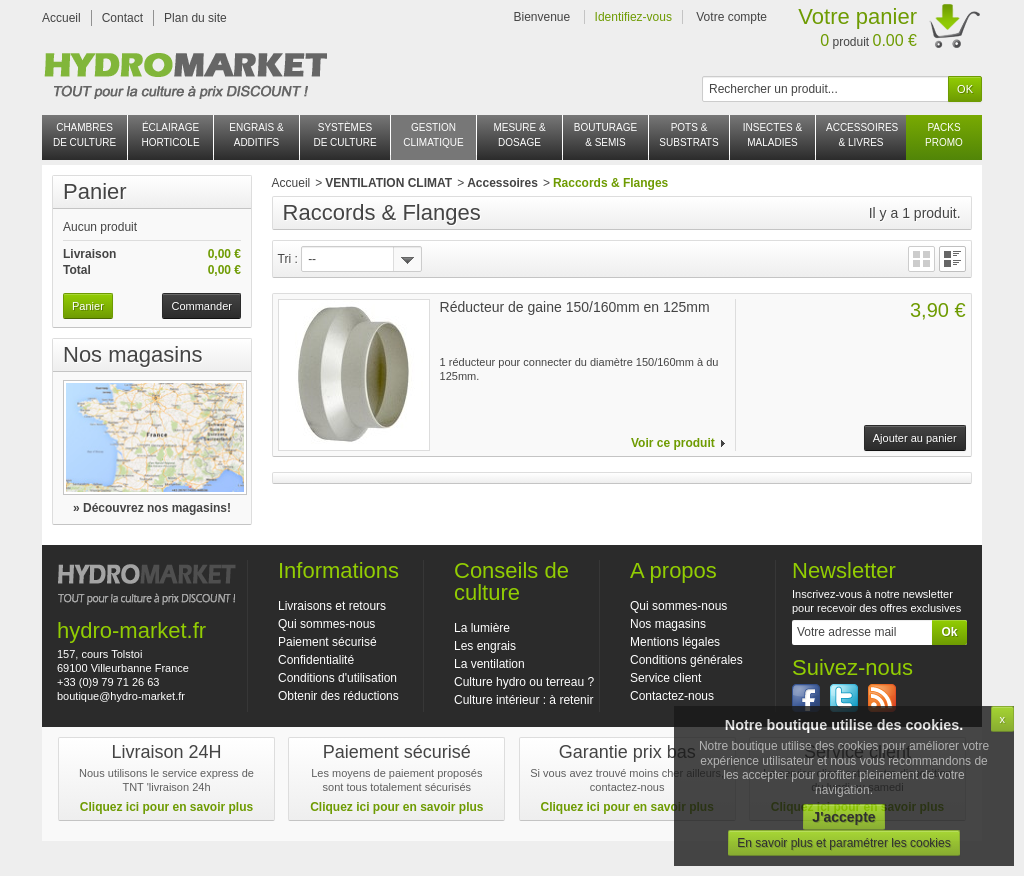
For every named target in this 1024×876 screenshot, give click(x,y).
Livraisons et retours (332, 606)
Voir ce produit (673, 443)
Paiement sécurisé (327, 642)
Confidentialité (316, 660)
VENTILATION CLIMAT (388, 183)
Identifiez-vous (633, 17)
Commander (201, 306)
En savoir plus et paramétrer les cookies (843, 843)
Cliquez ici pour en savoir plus (166, 807)
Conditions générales (686, 660)
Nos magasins (132, 354)
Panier (95, 191)
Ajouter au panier (915, 438)
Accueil (61, 18)
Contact (122, 18)
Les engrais (485, 646)
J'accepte (843, 817)
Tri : (288, 259)
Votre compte (731, 17)
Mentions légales (675, 642)
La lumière (482, 628)
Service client (665, 678)
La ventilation (489, 664)
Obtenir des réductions (338, 696)
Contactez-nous (672, 696)
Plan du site (195, 18)
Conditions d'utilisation (337, 678)
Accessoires (502, 183)
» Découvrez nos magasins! (152, 508)
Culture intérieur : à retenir (523, 700)
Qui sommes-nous (326, 624)
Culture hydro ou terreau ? (524, 682)
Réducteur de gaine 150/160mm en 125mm (575, 307)
